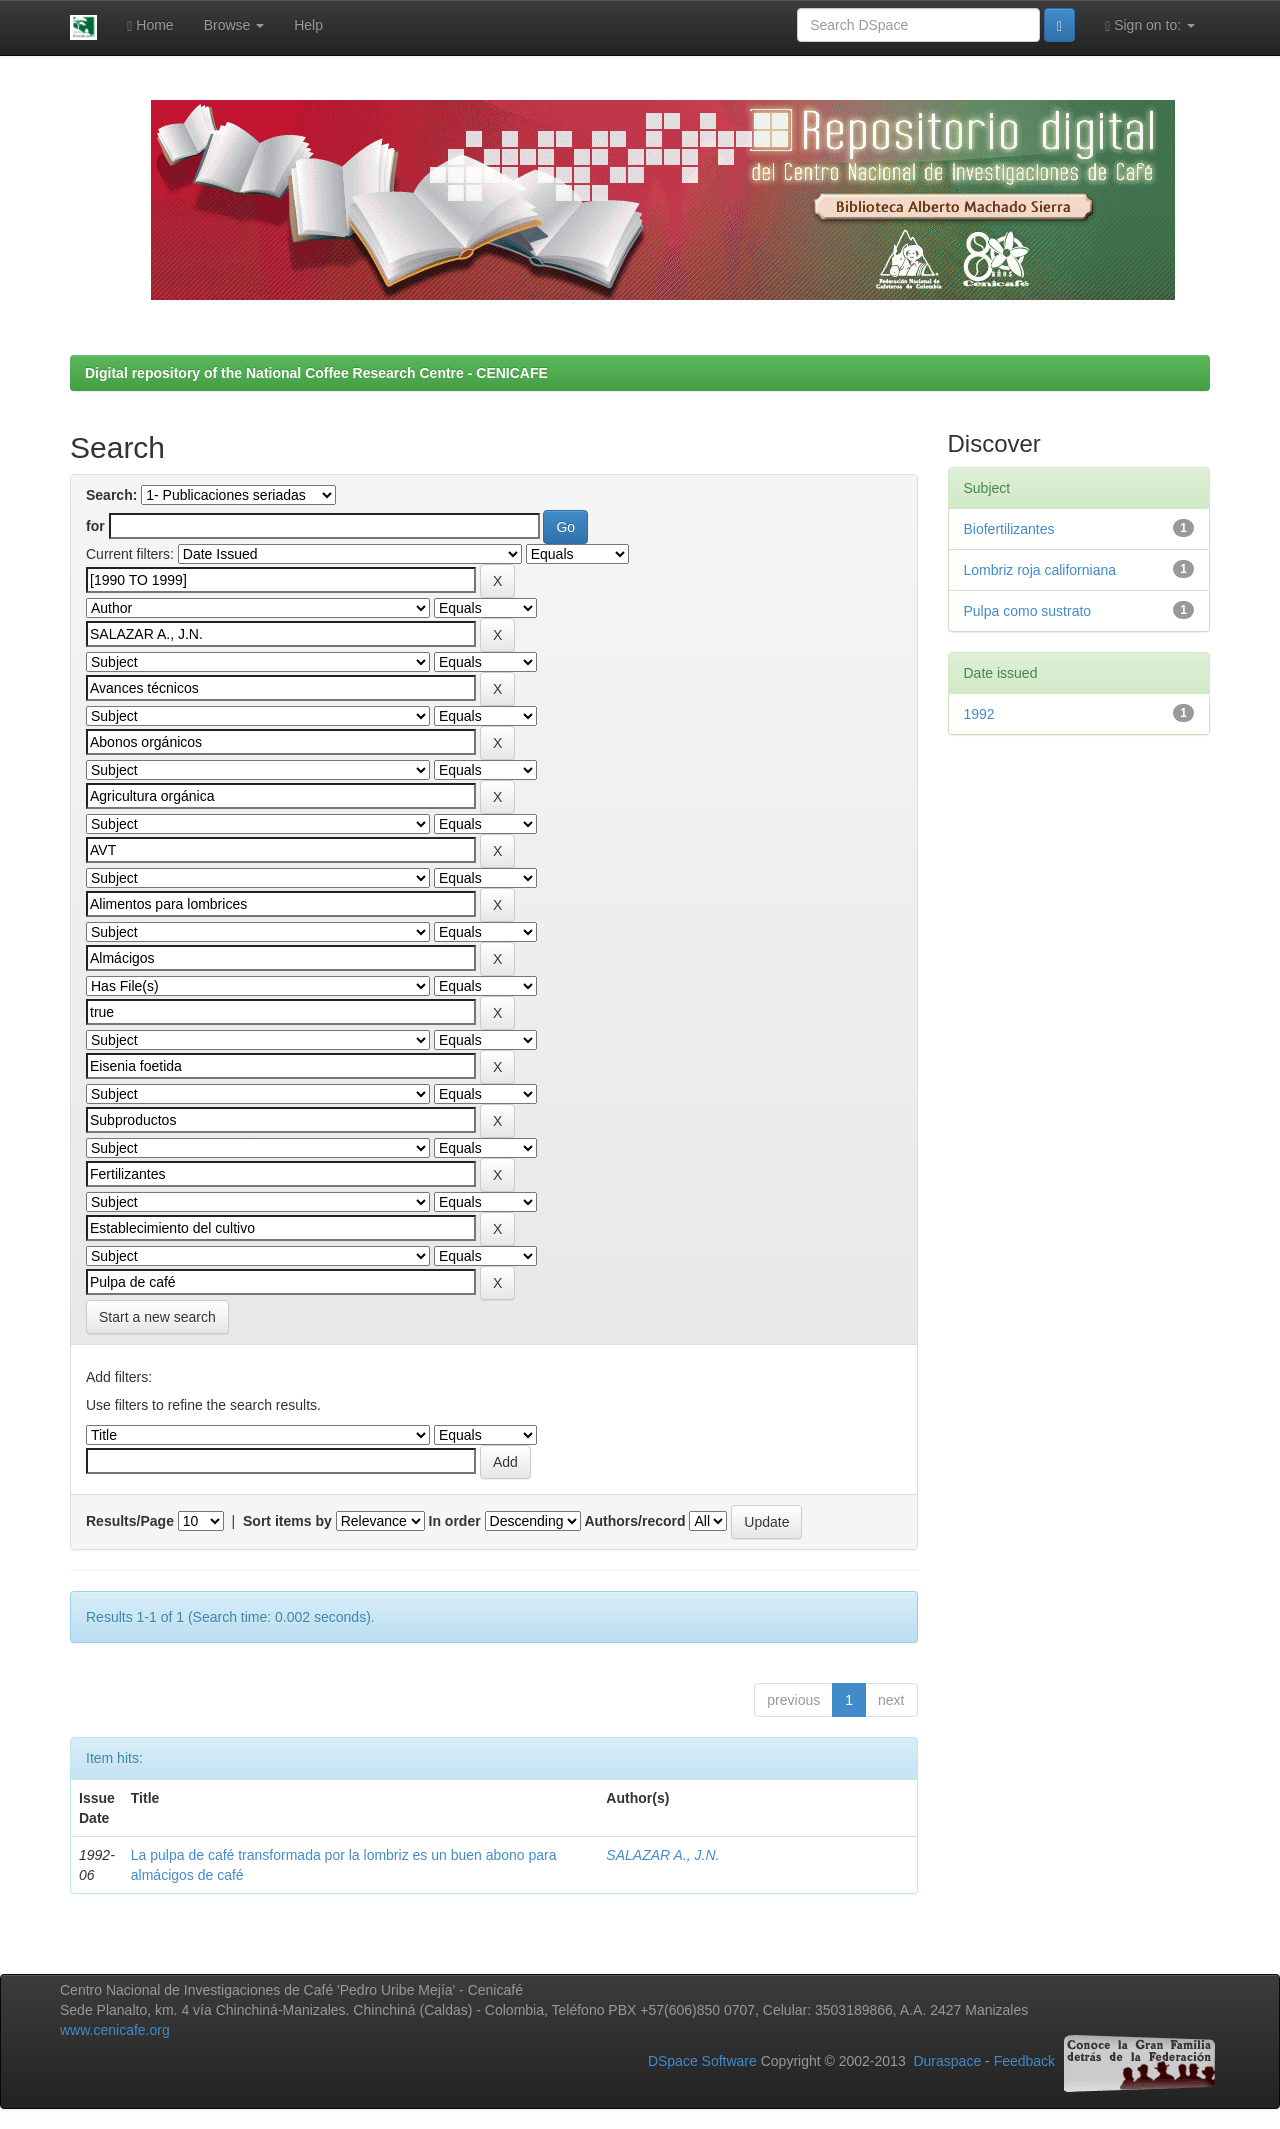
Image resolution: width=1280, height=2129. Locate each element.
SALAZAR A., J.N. (662, 1855)
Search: (111, 495)
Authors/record (634, 1521)
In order (455, 1521)
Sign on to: (1150, 25)
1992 (979, 714)
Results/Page (130, 1521)
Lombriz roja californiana (1040, 570)
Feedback (1024, 2062)
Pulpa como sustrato (1028, 611)
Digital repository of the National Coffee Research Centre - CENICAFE (316, 373)
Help (308, 25)
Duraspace (947, 2062)
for (95, 526)
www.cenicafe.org (115, 2030)
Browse (234, 25)
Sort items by (287, 1521)
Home (150, 25)
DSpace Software (702, 2062)
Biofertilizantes (1009, 529)
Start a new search (157, 1317)
